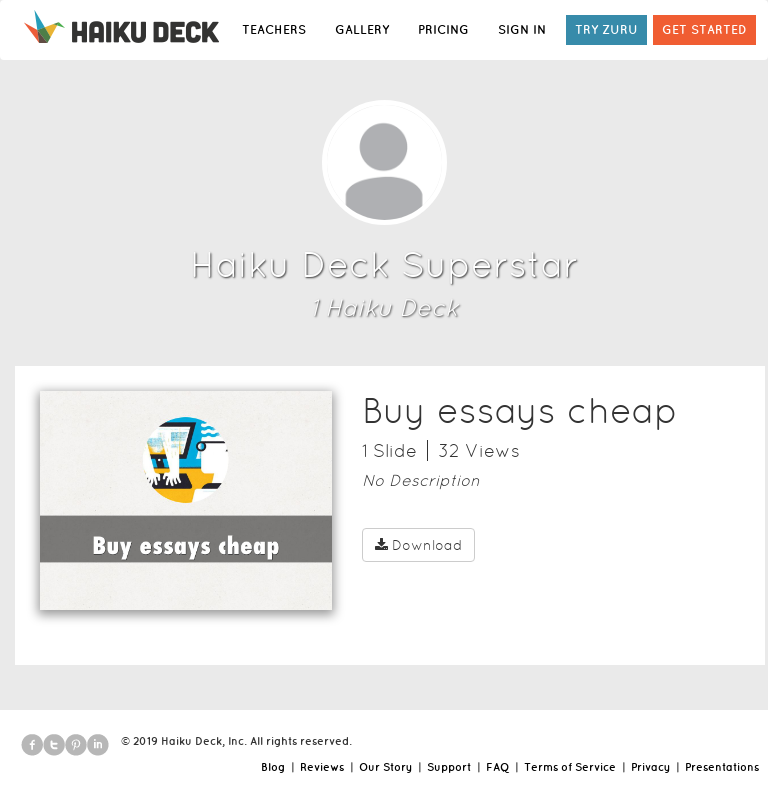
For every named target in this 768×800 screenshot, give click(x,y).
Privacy (650, 767)
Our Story (385, 767)
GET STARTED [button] (704, 29)
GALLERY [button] (362, 29)
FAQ (497, 767)
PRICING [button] (443, 29)
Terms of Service (570, 767)
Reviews (322, 767)
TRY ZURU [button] (606, 29)
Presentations (722, 767)
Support (449, 767)
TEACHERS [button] (274, 29)
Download (418, 545)
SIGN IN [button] (522, 29)
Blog (273, 767)
